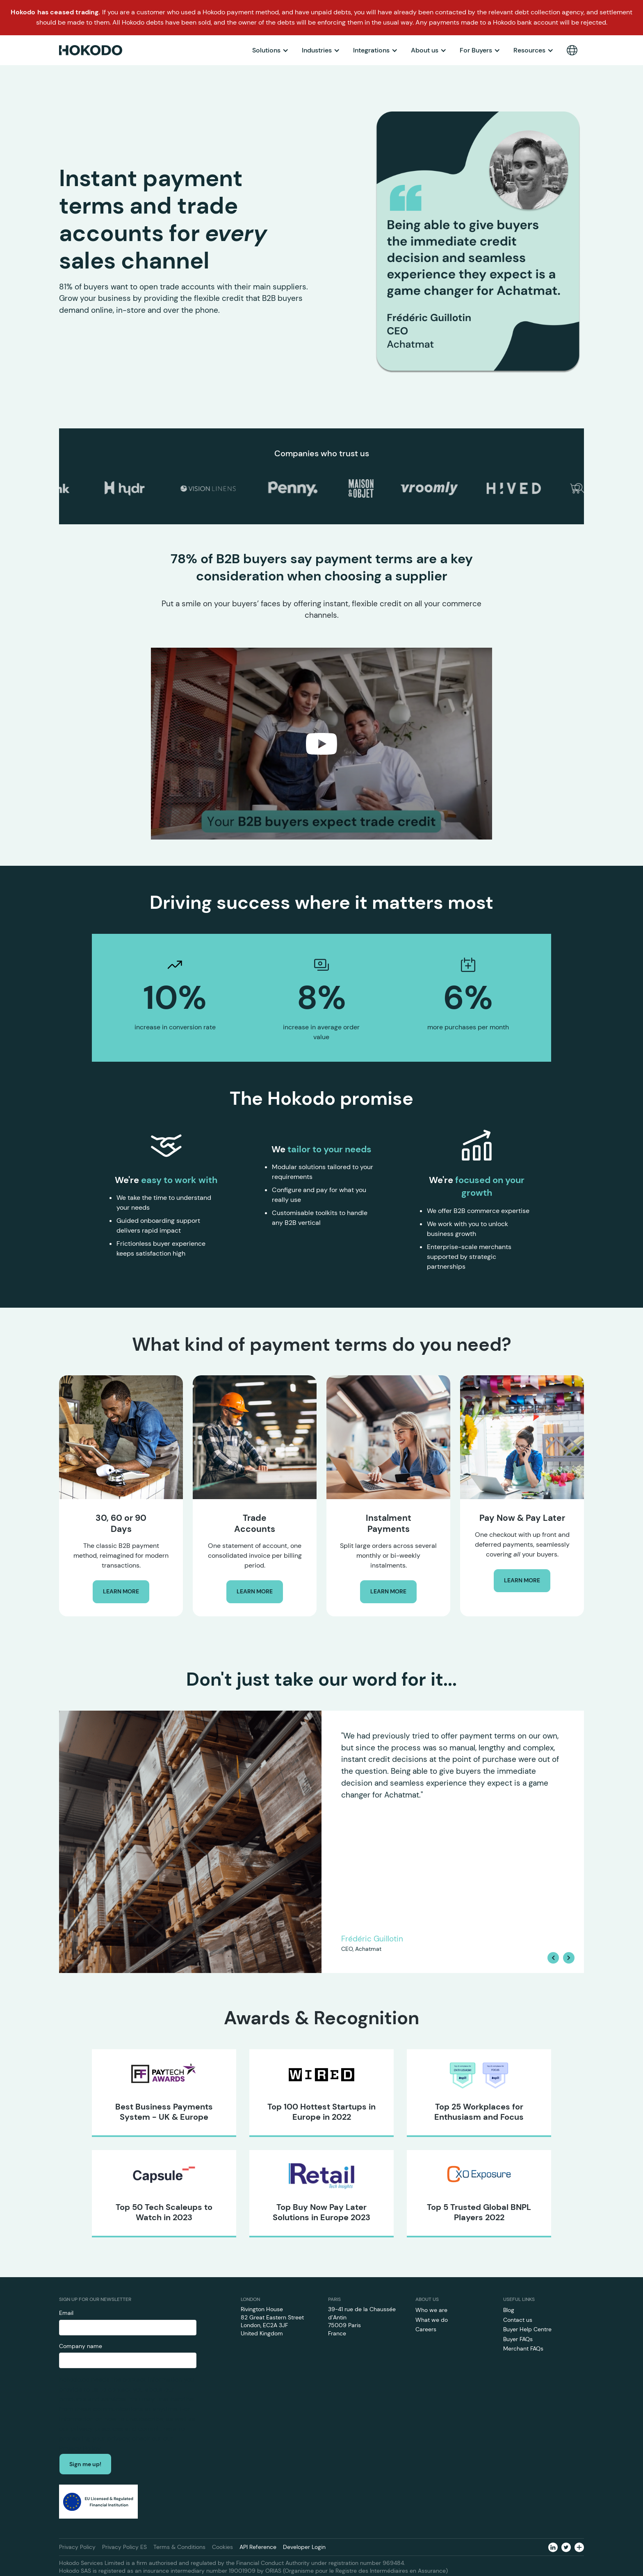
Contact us (517, 2319)
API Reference (257, 2547)
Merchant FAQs (523, 2348)
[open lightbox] (321, 744)
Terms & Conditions (179, 2547)
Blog (508, 2310)
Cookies (222, 2547)
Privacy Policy (77, 2547)
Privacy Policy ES (124, 2547)
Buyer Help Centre (527, 2329)
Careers (425, 2329)
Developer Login (304, 2547)
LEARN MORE (121, 1591)
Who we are (431, 2310)
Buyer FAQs (518, 2339)
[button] (270, 50)
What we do (431, 2319)
